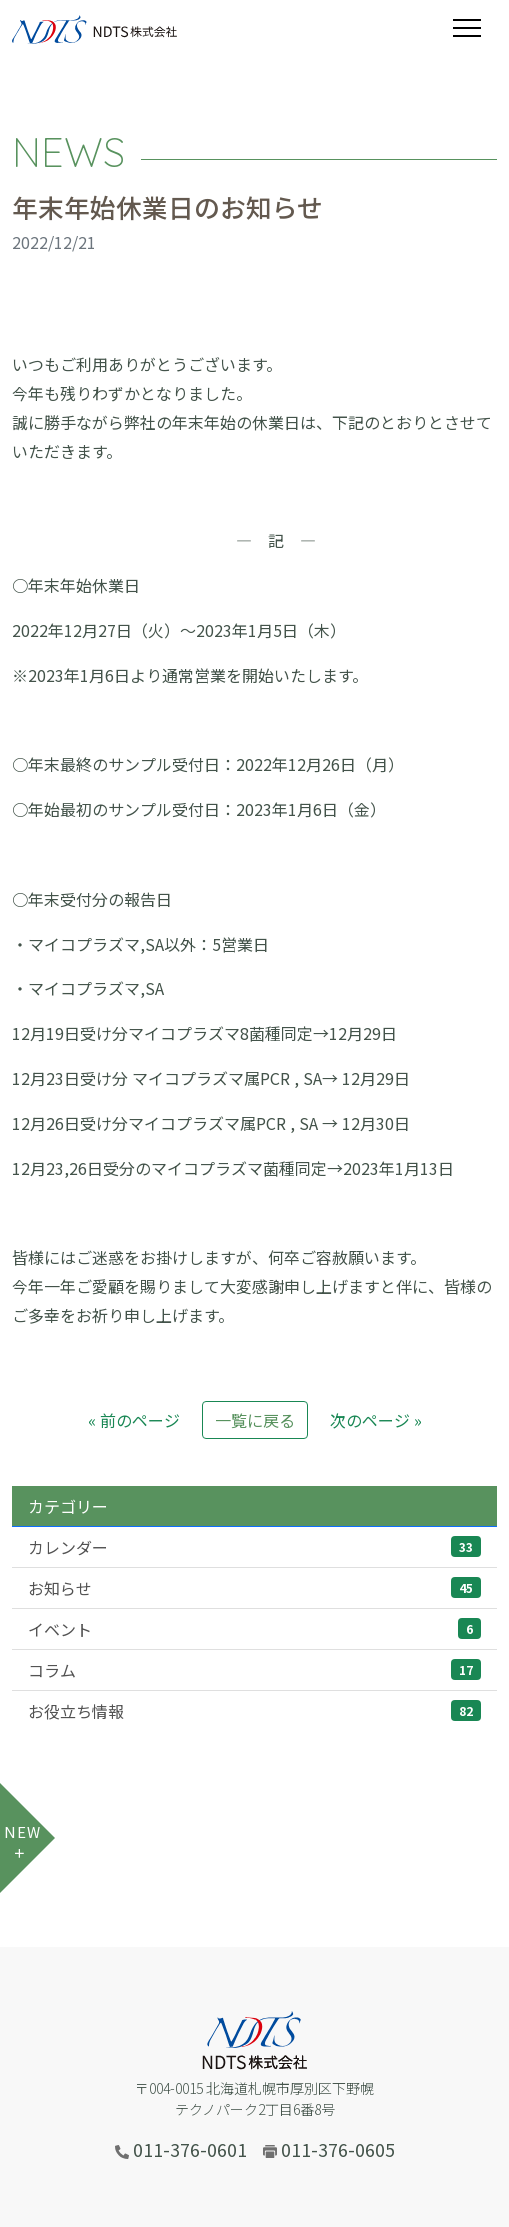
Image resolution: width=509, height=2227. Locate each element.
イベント (254, 1629)
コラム (254, 1670)
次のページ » (376, 1420)
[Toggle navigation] (475, 28)
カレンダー (254, 1547)
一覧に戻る (255, 1420)
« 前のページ (134, 1420)
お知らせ (254, 1588)
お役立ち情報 (254, 1711)
